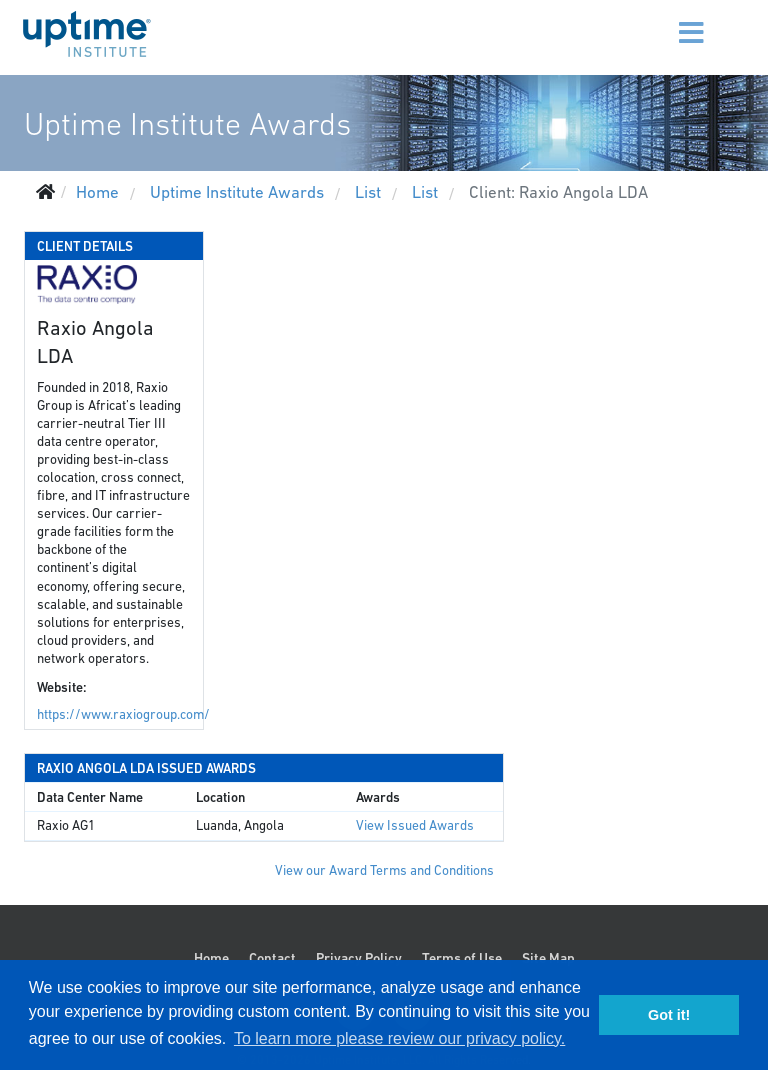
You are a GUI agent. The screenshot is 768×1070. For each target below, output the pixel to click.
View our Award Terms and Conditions (384, 870)
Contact (272, 958)
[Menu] (666, 20)
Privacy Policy (359, 958)
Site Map (548, 958)
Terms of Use (462, 958)
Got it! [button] (669, 1015)
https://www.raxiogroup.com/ (123, 714)
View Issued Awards (415, 825)
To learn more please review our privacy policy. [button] (399, 1038)
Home (211, 958)
